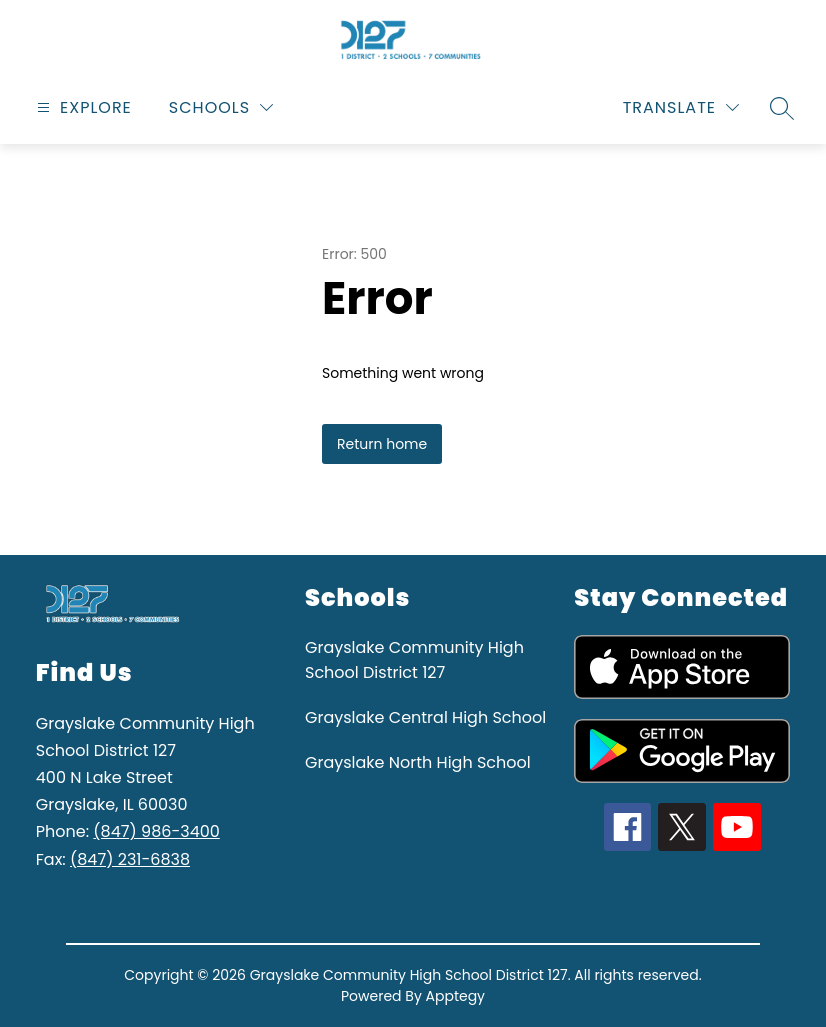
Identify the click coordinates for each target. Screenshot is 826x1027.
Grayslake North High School (418, 762)
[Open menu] (82, 107)
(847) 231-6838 (130, 859)
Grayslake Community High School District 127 (414, 660)
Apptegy (456, 996)
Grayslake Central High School (425, 717)
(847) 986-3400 (156, 831)
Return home (382, 444)
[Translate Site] (681, 107)
